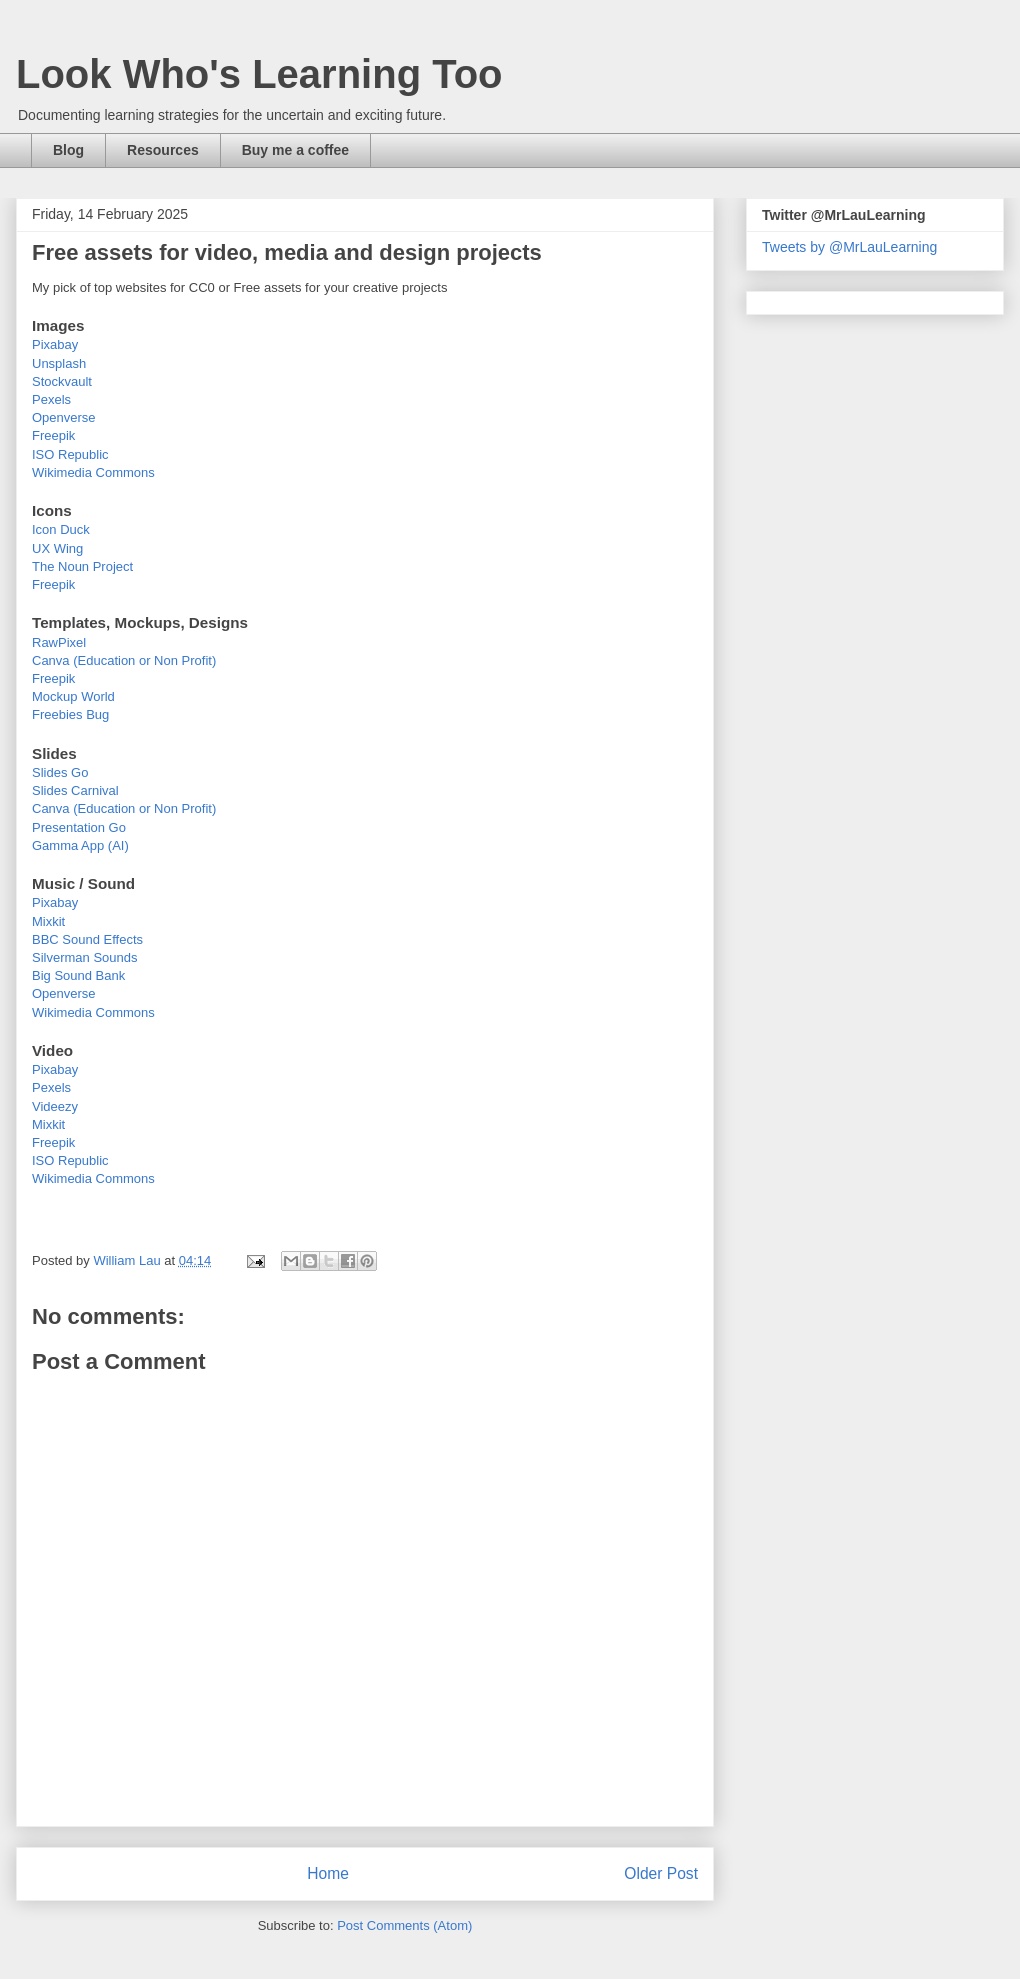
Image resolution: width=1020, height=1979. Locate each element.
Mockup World (73, 696)
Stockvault (62, 381)
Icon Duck (61, 529)
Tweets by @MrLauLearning (849, 247)
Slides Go (60, 772)
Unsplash (59, 363)
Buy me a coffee (295, 150)
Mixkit (48, 921)
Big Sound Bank (78, 975)
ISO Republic (70, 454)
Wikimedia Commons (93, 472)
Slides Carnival (75, 790)
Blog (68, 150)
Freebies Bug (70, 714)
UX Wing (57, 548)
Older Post (661, 1873)
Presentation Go (79, 827)
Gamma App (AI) (80, 845)
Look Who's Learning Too (259, 74)
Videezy (55, 1106)
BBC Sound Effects (87, 939)
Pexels (51, 399)
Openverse (64, 417)
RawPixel (59, 642)
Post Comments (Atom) (404, 1925)
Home (328, 1873)
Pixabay (55, 344)
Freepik (53, 435)
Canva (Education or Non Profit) (124, 660)
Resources (163, 150)
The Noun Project (82, 566)
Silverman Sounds (85, 957)
